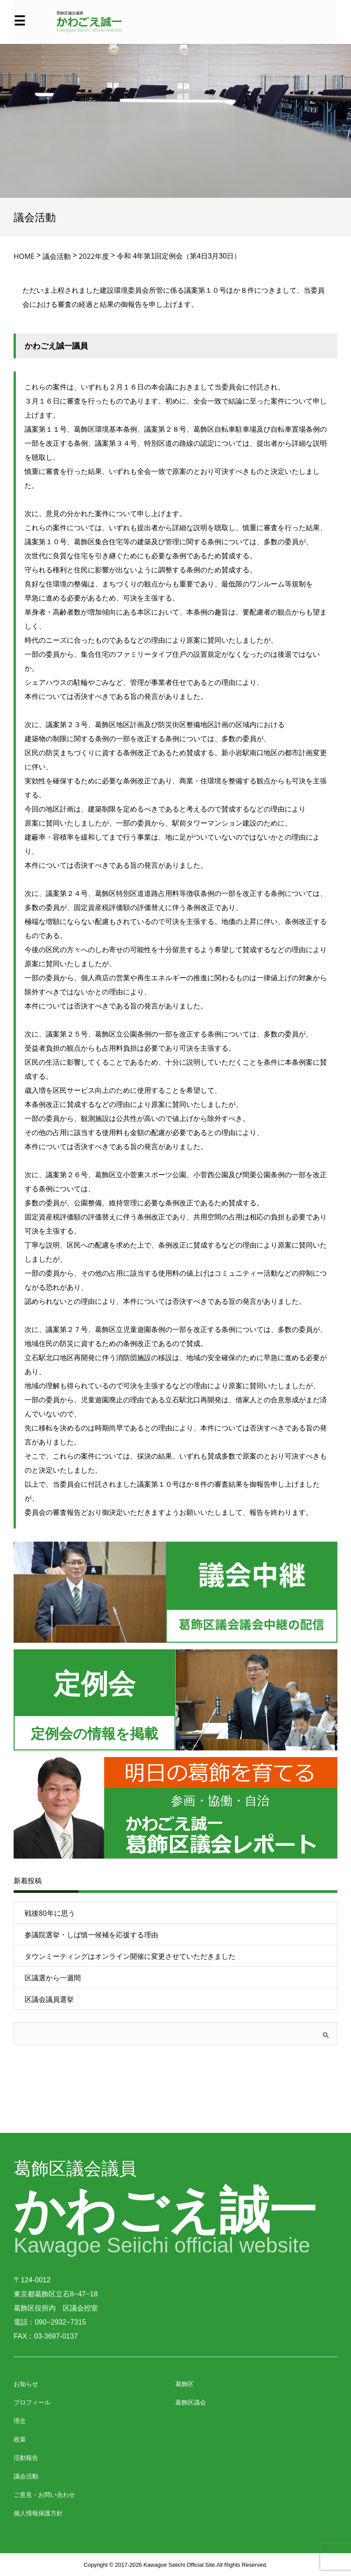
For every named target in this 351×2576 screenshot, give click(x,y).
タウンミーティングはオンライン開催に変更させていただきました (130, 1956)
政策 (20, 2439)
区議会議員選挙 (49, 1999)
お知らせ (26, 2384)
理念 (20, 2420)
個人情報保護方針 (38, 2513)
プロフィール (32, 2402)
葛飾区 (184, 2384)
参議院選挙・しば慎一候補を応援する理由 (91, 1934)
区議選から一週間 (53, 1978)
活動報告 (26, 2457)
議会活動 (26, 2476)
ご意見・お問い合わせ (44, 2494)
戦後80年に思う (50, 1913)
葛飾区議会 (190, 2402)
